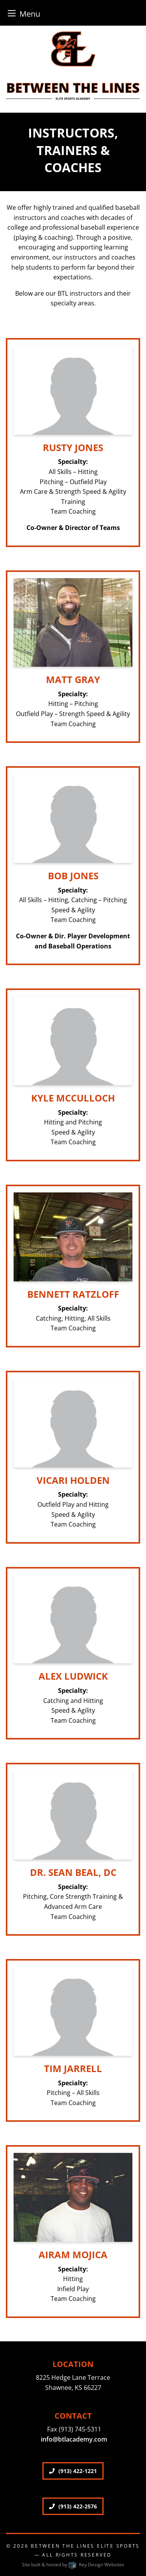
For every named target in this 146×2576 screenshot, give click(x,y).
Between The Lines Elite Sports (85, 2546)
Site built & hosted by (73, 2564)
